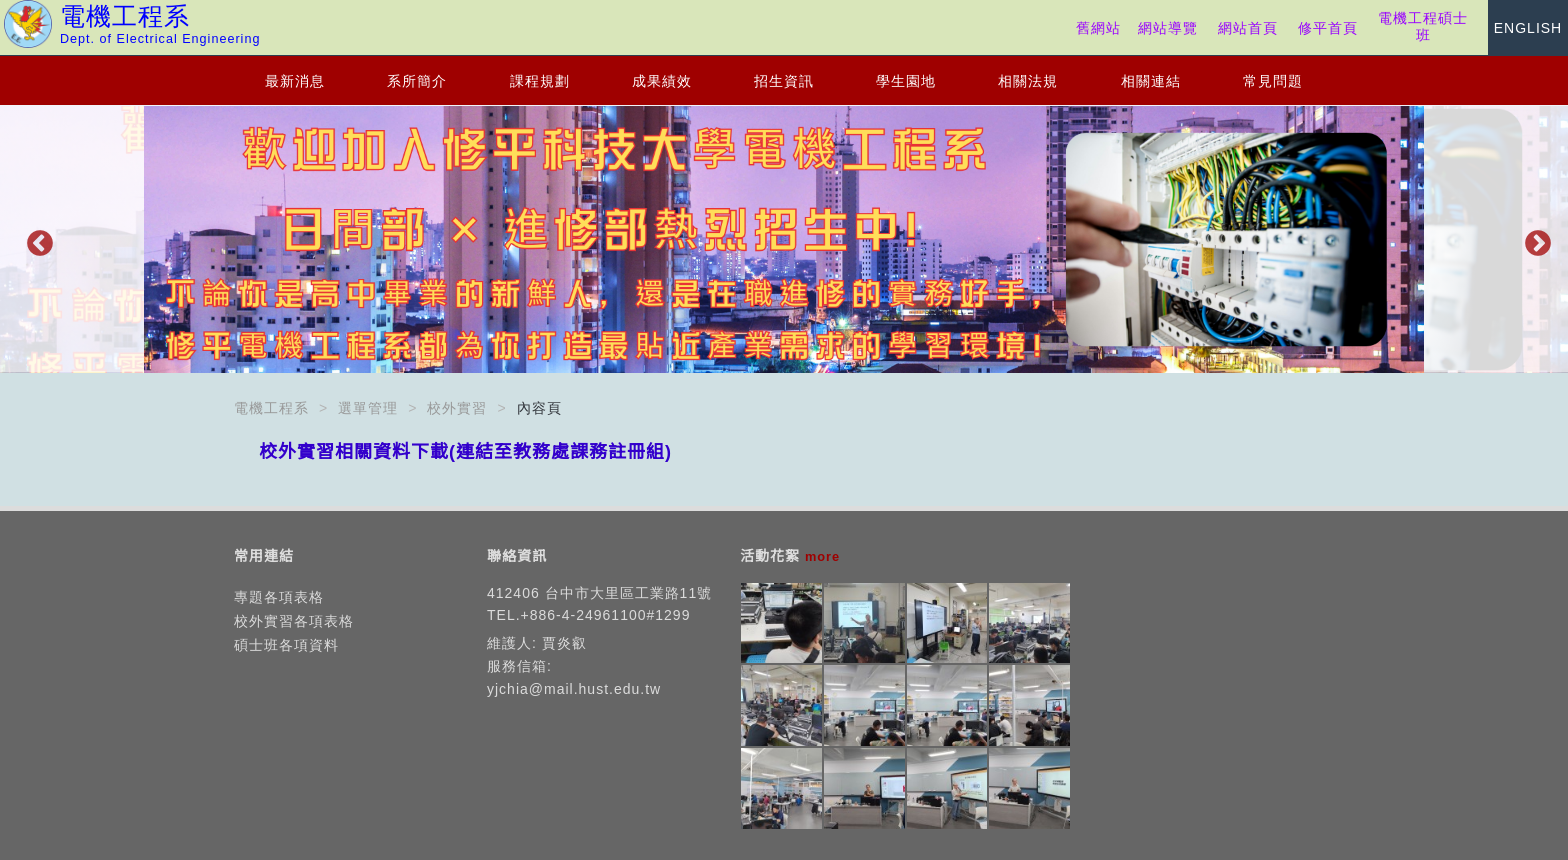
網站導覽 (1168, 28)
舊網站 (1098, 28)
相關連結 (1151, 81)
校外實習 (457, 408)
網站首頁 (1248, 28)
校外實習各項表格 (294, 621)
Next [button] (1533, 239)
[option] (784, 239)
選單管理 (368, 408)
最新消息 (295, 81)
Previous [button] (35, 239)
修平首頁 (1328, 28)
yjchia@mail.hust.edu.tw (574, 689)
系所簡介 (417, 81)
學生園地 (906, 81)
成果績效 (662, 81)
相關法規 (1028, 81)
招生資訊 (784, 81)
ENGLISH (1528, 28)
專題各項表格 (279, 597)
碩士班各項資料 (286, 645)
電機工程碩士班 (1423, 26)
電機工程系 (271, 408)
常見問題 (1273, 81)
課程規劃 (540, 81)
